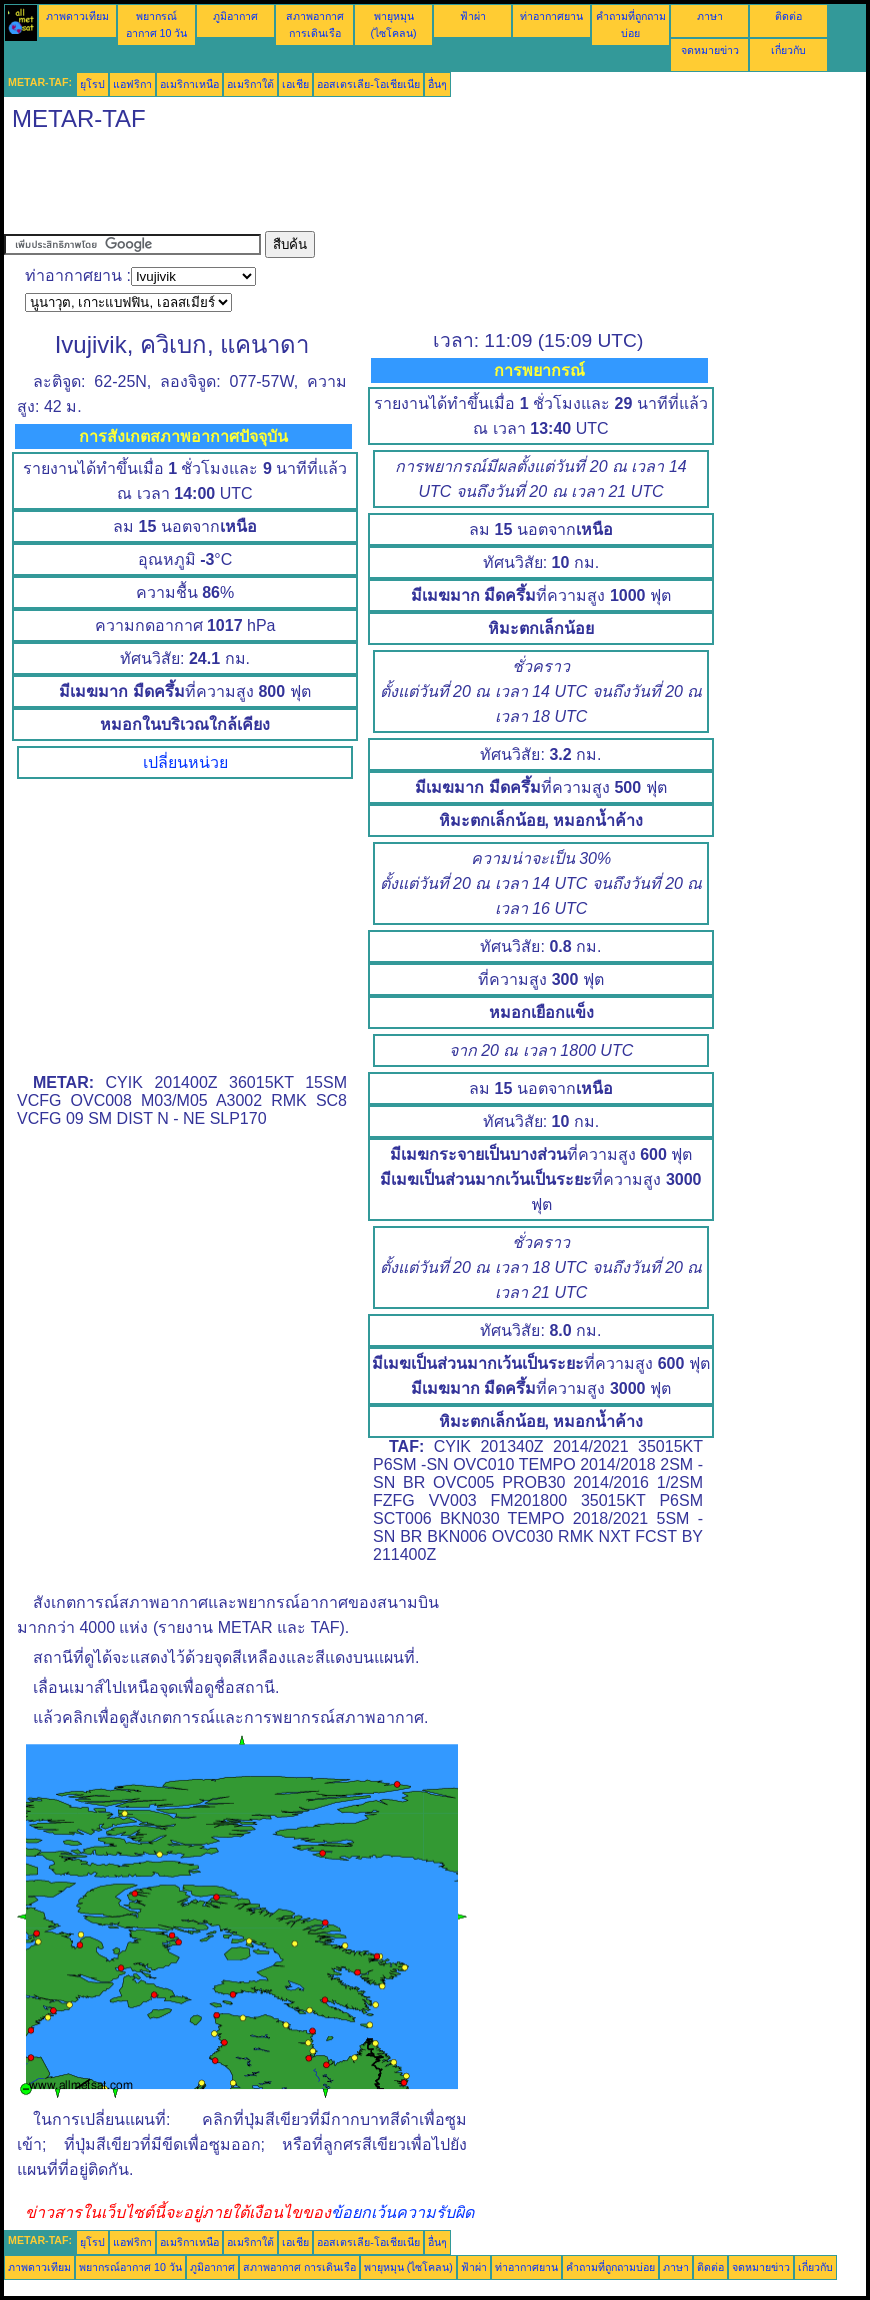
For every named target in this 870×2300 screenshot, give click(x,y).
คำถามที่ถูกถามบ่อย (610, 2267)
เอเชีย (295, 84)
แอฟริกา (132, 84)
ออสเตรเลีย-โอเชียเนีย (368, 84)
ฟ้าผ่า (473, 16)
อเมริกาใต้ (250, 84)
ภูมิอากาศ (235, 16)
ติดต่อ (788, 16)
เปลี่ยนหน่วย (185, 762)
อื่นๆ (437, 84)
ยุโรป (92, 84)
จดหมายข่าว (710, 50)
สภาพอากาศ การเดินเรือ (299, 2267)
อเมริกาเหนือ (189, 84)
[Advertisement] (368, 186)
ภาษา (710, 16)
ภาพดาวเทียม (77, 16)
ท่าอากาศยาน (551, 16)
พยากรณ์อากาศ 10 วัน (130, 2267)
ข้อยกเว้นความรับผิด (402, 2212)
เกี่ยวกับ (788, 50)
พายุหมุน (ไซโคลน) (408, 2267)
